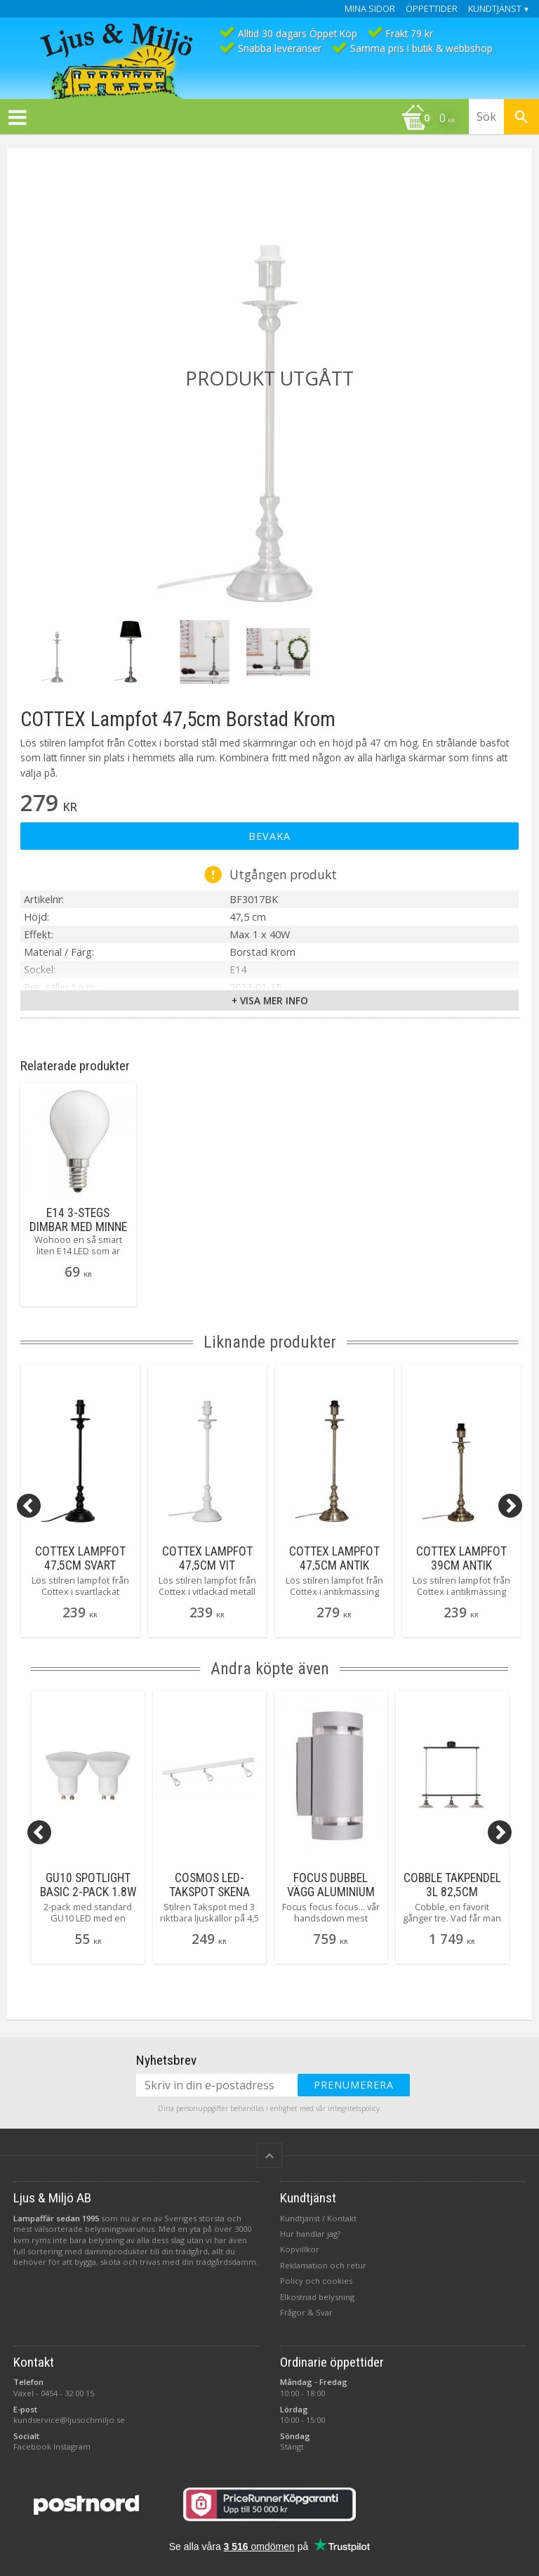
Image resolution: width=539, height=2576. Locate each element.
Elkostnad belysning (317, 2297)
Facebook (32, 2446)
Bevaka (269, 836)
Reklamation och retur (323, 2265)
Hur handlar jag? (310, 2233)
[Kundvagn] (231, 119)
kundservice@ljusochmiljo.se (69, 2419)
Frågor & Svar (306, 2312)
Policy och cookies (316, 2280)
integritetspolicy (354, 2108)
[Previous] (29, 1506)
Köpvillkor (299, 2249)
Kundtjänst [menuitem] (494, 9)
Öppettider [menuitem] (432, 9)
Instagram (72, 2446)
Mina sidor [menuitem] (370, 9)
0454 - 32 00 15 (67, 2393)
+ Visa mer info (270, 1000)
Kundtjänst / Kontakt (318, 2218)
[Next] (510, 1506)
